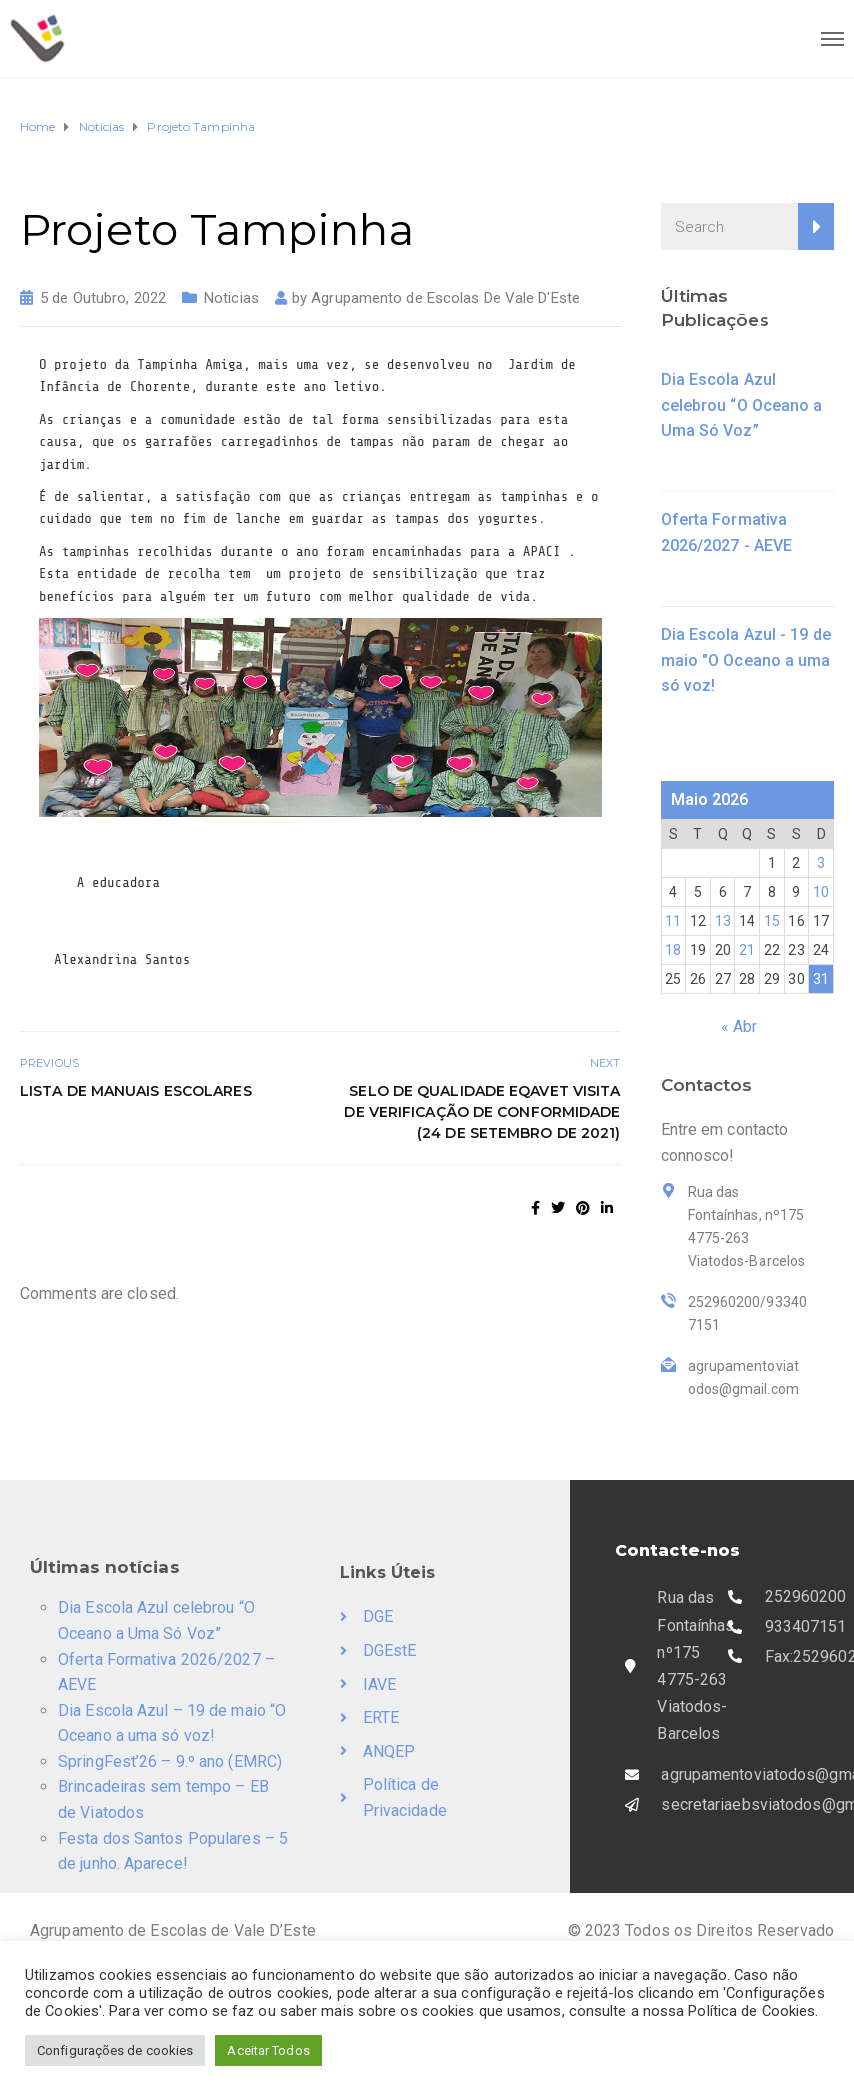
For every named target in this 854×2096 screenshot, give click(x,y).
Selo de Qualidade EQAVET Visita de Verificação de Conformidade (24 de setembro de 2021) (482, 1112)
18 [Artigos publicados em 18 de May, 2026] (673, 950)
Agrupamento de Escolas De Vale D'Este (445, 298)
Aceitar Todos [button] (268, 2050)
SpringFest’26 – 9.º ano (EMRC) (170, 1761)
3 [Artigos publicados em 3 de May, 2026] (821, 863)
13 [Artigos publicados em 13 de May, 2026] (723, 921)
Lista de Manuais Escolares (136, 1091)
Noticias (231, 298)
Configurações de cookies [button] (115, 2050)
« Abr (739, 1026)
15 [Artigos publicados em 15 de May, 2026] (772, 921)
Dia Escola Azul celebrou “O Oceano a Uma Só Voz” (742, 405)
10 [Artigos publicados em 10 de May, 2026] (821, 892)
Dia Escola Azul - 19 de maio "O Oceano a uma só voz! (746, 660)
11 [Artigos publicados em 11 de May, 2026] (673, 921)
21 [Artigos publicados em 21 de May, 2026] (747, 950)
